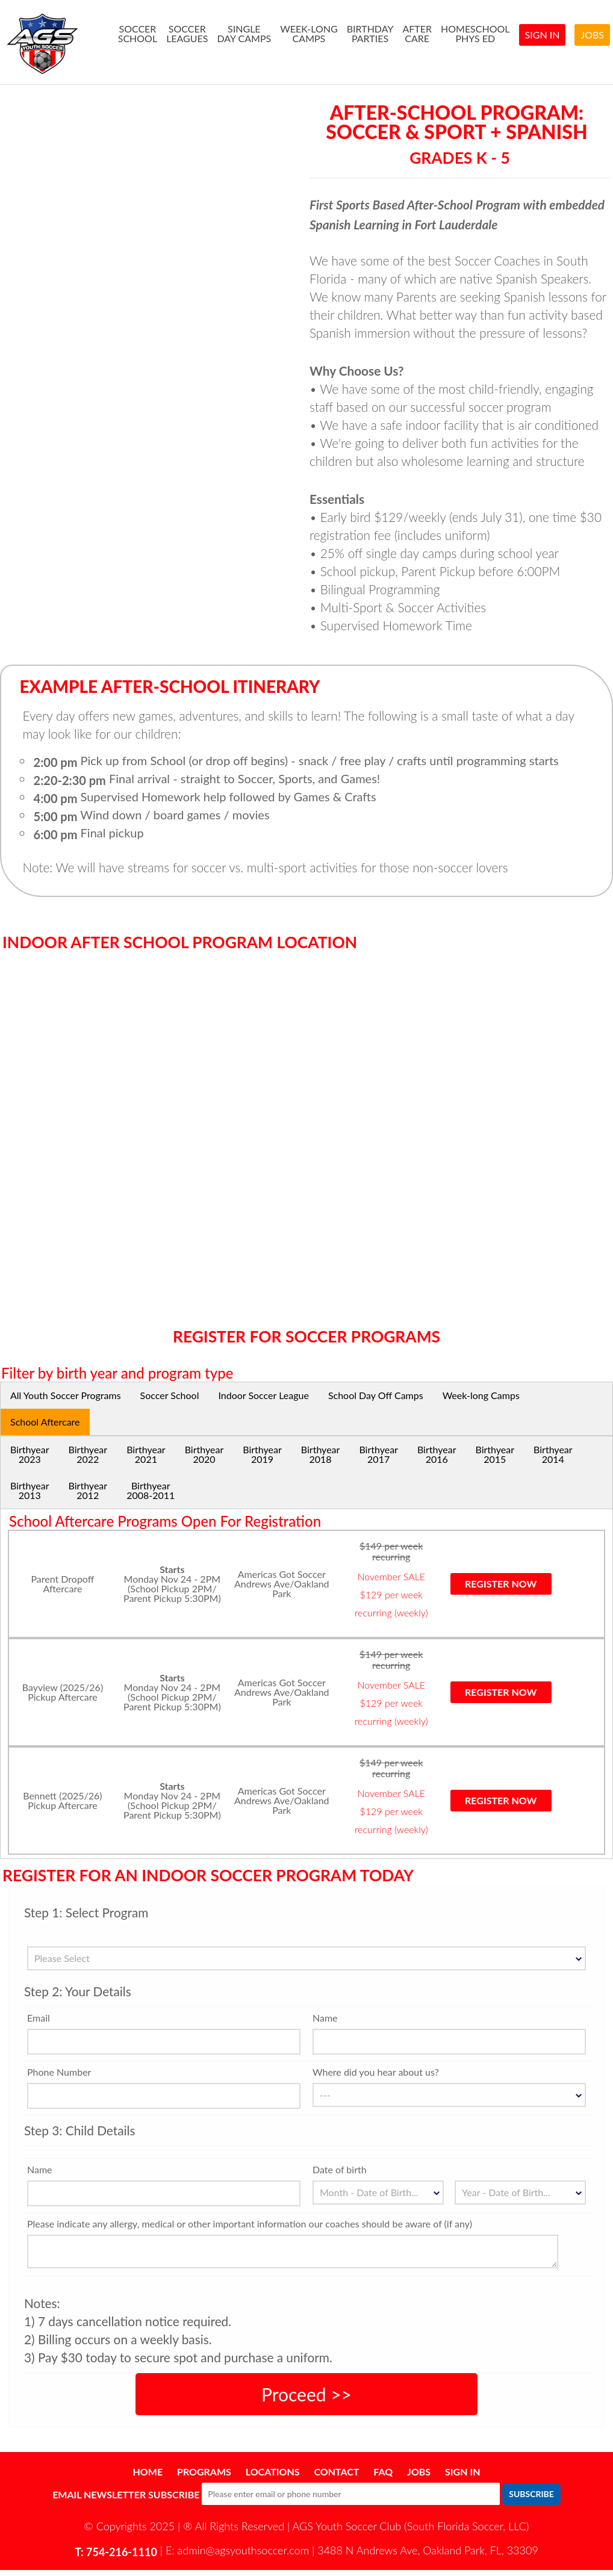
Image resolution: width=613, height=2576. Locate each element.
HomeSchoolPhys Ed (475, 34)
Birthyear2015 (495, 1454)
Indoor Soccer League (263, 1395)
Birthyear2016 (436, 1454)
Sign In (542, 34)
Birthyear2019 (262, 1454)
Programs (204, 2471)
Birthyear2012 (88, 1490)
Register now (501, 1583)
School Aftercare (45, 1421)
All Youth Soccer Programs (65, 1395)
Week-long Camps (481, 1395)
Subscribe (531, 2494)
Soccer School (169, 1395)
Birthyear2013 (29, 1490)
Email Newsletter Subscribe (125, 2495)
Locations (273, 2471)
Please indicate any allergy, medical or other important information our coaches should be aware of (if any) (249, 2224)
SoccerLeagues (187, 34)
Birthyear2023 (29, 1454)
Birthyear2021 (146, 1454)
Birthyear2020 (204, 1454)
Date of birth (340, 2170)
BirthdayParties (370, 34)
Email (38, 2018)
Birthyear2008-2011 (150, 1490)
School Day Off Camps (375, 1395)
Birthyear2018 (320, 1454)
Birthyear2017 (378, 1454)
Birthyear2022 (88, 1454)
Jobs (592, 34)
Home (148, 2471)
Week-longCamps (309, 34)
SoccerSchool (137, 34)
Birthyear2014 (553, 1454)
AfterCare (417, 34)
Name (325, 2018)
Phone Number (59, 2072)
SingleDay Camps (244, 34)
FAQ (383, 2471)
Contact (336, 2471)
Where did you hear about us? (376, 2072)
